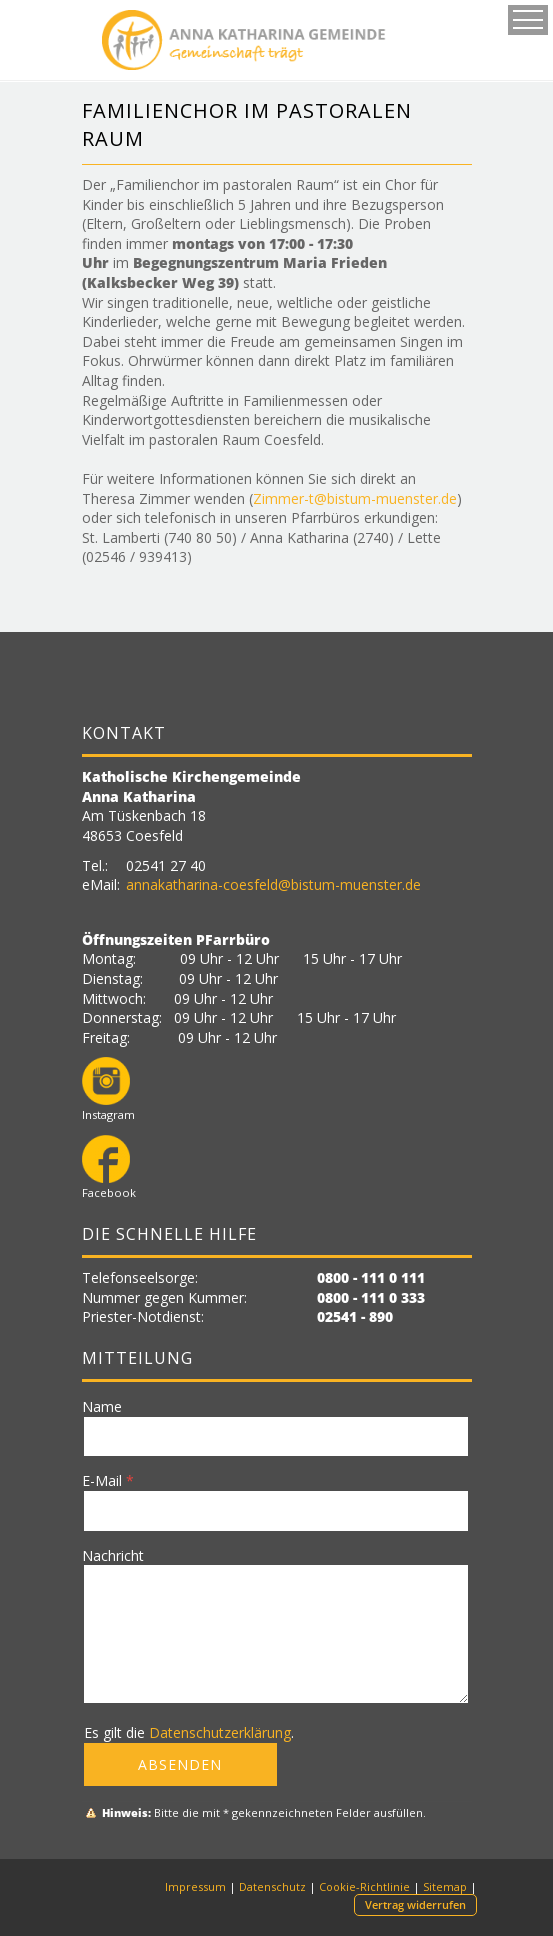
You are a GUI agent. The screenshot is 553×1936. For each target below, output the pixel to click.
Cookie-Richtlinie (364, 1886)
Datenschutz (272, 1886)
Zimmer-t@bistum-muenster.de (355, 498)
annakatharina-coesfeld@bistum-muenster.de (273, 884)
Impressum (195, 1886)
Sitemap (445, 1886)
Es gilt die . (189, 1732)
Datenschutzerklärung (220, 1732)
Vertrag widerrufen (415, 1904)
